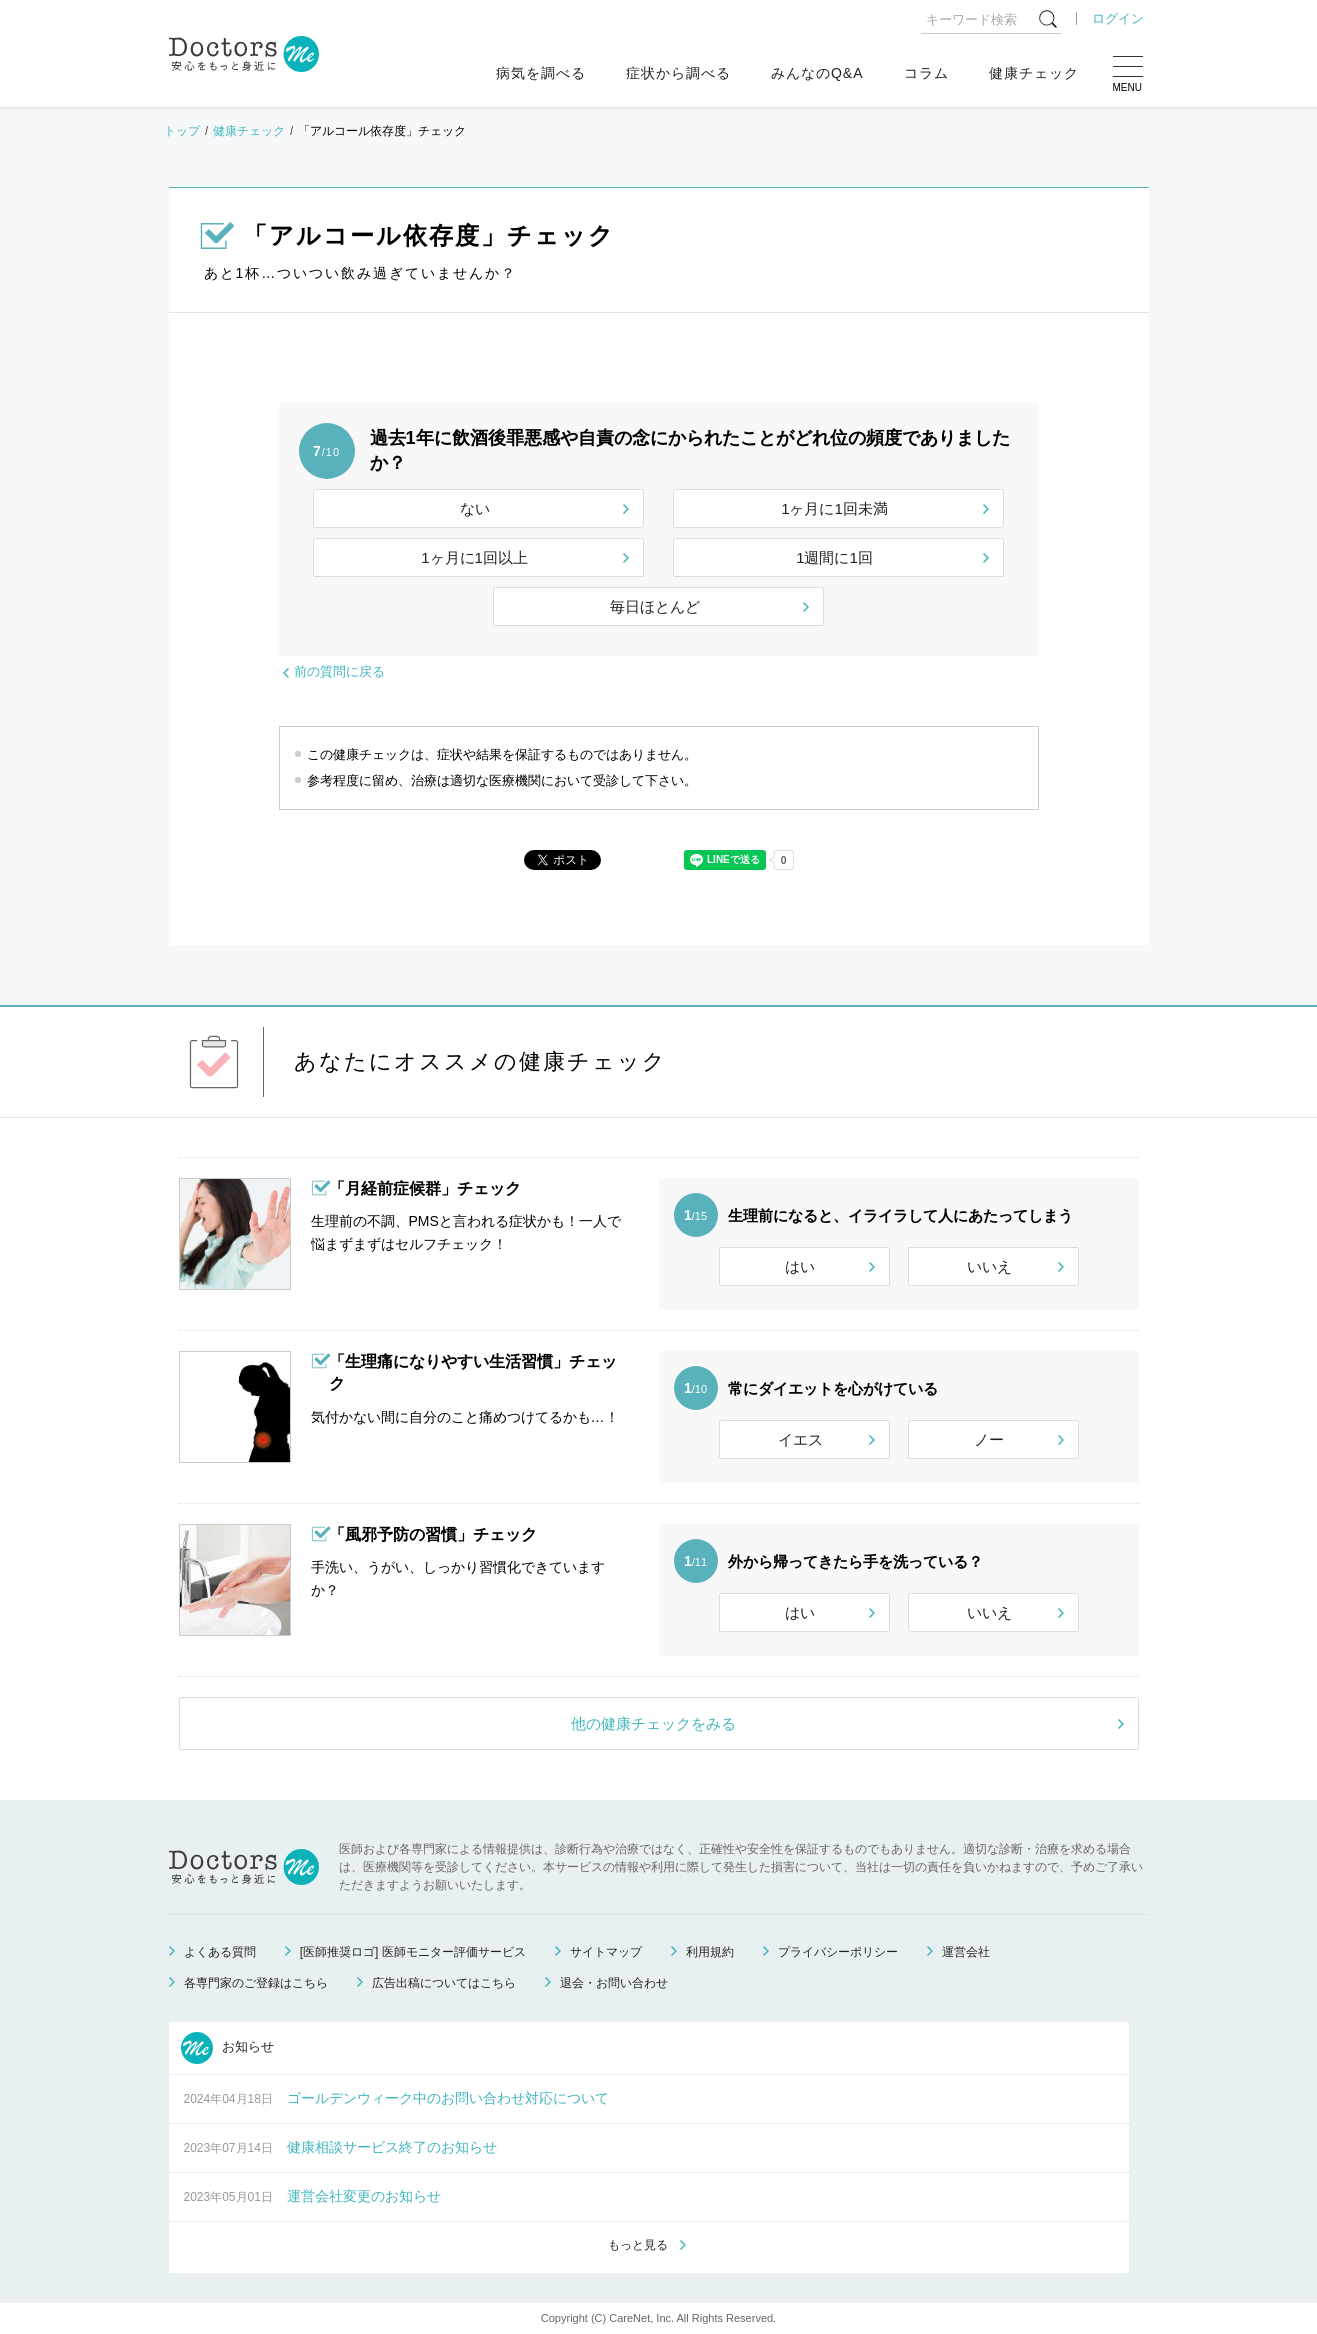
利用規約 (710, 1952)
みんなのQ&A (817, 73)
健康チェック (1034, 73)
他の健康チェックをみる (653, 1723)
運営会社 (966, 1952)
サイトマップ (606, 1952)
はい (800, 1266)
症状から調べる (678, 73)
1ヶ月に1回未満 (834, 508)
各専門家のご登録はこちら (256, 1983)
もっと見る (638, 2245)
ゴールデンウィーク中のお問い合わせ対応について (448, 2098)
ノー (989, 1439)
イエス (800, 1439)
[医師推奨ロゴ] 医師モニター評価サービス (413, 1952)
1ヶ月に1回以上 (474, 557)
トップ (182, 131)
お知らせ (228, 2048)
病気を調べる (541, 73)
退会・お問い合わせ (614, 1983)
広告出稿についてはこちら (444, 1983)
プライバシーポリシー (838, 1952)
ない (475, 508)
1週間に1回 (834, 557)
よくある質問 (220, 1952)
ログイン (1118, 18)
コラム (926, 73)
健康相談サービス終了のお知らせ (392, 2147)
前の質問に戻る (339, 671)
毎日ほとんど (655, 606)
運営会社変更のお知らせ (364, 2196)
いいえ (989, 1266)
